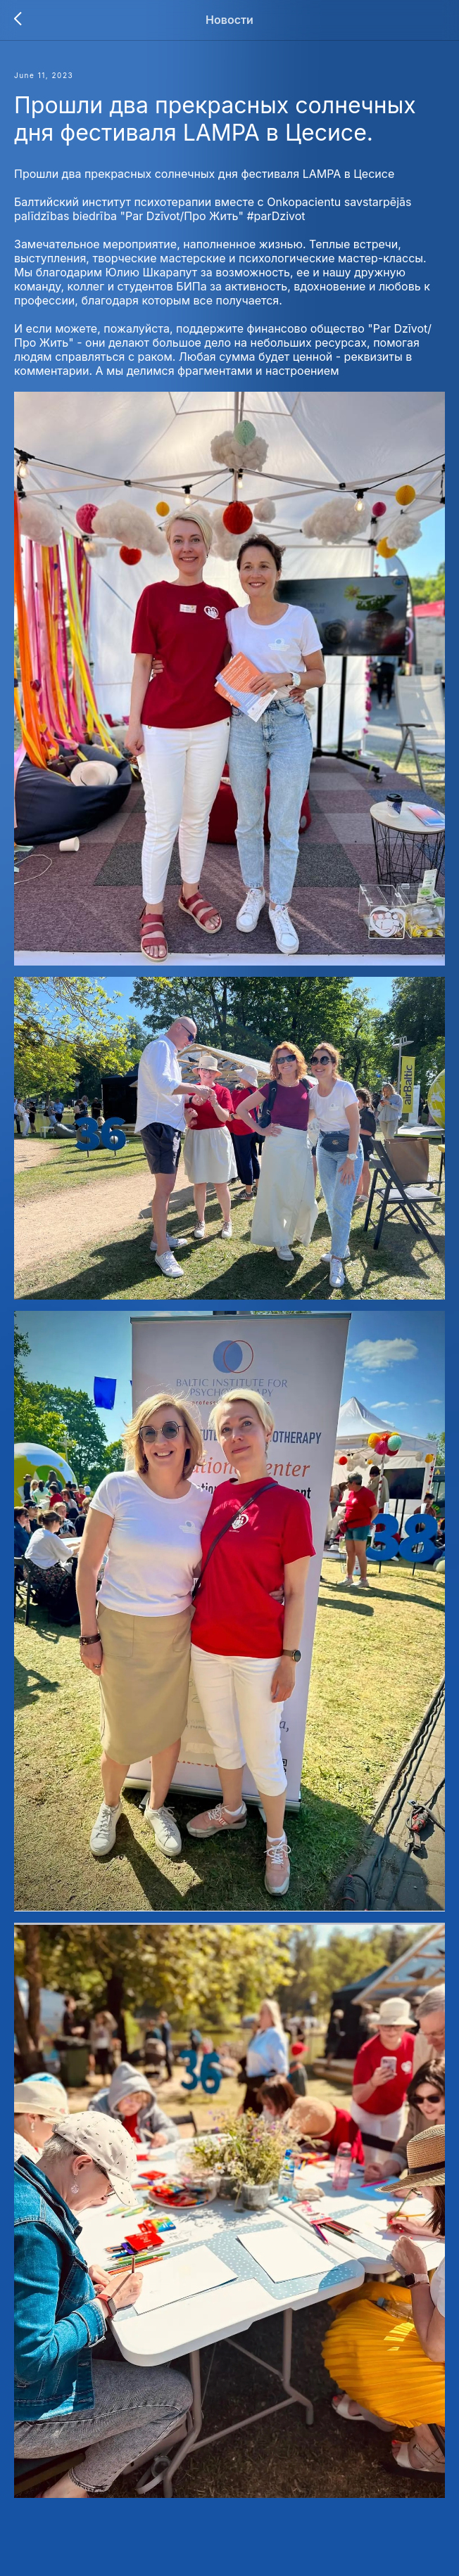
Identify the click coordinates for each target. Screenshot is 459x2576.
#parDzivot (275, 216)
